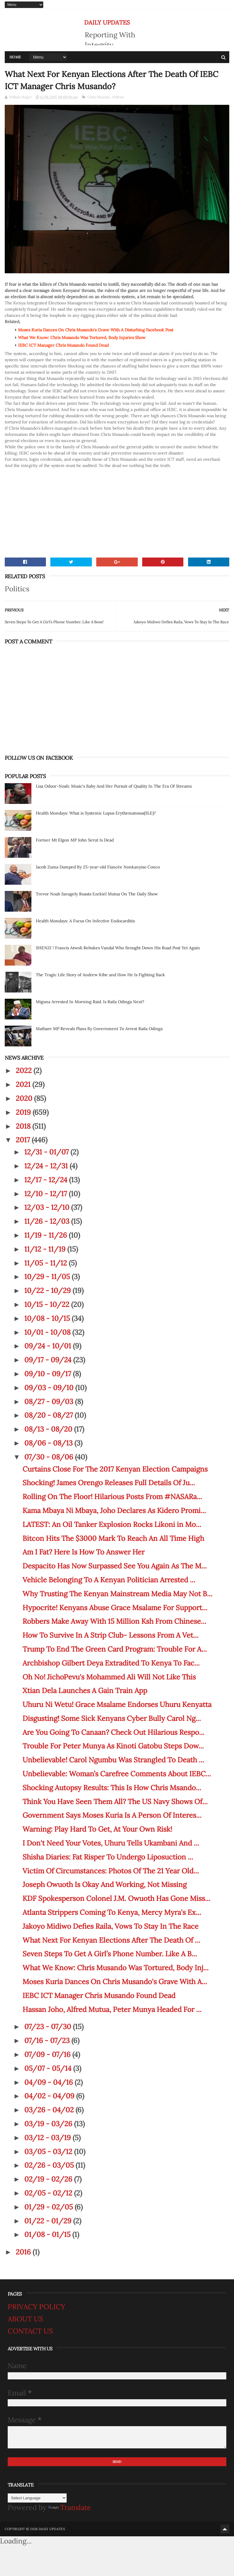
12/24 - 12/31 (47, 1165)
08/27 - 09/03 (49, 1401)
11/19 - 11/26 (46, 1235)
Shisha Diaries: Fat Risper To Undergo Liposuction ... (108, 1857)
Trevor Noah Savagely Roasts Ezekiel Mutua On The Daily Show (97, 894)
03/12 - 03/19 (48, 2137)
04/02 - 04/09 (50, 2095)
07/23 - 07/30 (48, 2026)
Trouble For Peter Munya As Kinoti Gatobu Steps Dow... (113, 1745)
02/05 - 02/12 (49, 2193)
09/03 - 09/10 (49, 1387)
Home (15, 57)
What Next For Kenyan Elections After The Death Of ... (111, 1940)
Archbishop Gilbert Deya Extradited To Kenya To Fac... (111, 1663)
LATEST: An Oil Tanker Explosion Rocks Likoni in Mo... (112, 1524)
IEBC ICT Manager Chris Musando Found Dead (99, 1995)
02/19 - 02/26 (49, 2179)
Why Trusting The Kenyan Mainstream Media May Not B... (117, 1593)
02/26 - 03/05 (50, 2165)
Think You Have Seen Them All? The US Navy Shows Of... (115, 1801)
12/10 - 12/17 (46, 1193)
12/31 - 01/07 (47, 1152)
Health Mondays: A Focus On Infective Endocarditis (85, 921)
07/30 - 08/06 (49, 1457)
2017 (24, 1139)
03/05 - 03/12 (49, 2151)
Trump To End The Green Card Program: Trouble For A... (115, 1649)
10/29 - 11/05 (48, 1276)
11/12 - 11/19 (45, 1249)
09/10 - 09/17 (48, 1373)
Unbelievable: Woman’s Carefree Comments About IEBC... (117, 1773)
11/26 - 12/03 (47, 1221)
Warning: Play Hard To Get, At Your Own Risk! (97, 1829)
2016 (24, 2252)
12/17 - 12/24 (46, 1179)
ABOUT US (25, 2318)
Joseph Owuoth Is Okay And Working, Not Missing (105, 1884)
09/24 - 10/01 (48, 1345)
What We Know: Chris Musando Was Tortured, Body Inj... (116, 1967)
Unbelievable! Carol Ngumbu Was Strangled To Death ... (113, 1759)
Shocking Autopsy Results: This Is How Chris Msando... (112, 1787)
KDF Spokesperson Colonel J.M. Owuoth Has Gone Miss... (116, 1898)
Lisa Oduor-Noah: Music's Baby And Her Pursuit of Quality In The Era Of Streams (114, 786)
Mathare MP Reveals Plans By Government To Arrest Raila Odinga (99, 1028)
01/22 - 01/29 (48, 2220)
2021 (24, 1084)
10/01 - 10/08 (48, 1332)
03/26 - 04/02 (50, 2109)
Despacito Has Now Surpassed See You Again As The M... (115, 1565)
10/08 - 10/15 (48, 1318)
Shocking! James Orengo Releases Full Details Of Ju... (109, 1482)
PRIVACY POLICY (36, 2306)
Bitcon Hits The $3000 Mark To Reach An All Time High (113, 1538)
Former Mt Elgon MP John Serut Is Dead (75, 840)
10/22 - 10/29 (48, 1290)
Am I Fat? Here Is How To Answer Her (84, 1552)
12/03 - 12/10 (47, 1207)
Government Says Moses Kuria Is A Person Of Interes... (112, 1815)
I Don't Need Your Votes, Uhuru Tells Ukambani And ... (111, 1843)
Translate (69, 2507)
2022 (24, 1070)
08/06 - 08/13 (49, 1443)
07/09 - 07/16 (48, 2054)
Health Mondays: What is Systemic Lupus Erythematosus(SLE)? (96, 813)
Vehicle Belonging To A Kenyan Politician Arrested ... (109, 1579)
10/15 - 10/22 (47, 1304)
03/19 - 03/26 (49, 2123)
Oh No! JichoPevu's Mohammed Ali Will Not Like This (109, 1677)
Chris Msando (98, 97)
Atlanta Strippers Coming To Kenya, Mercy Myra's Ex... (112, 1912)
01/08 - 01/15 (48, 2234)
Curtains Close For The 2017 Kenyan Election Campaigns (115, 1469)
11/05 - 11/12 (46, 1263)
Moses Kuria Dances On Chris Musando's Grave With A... (115, 1981)
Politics (118, 97)
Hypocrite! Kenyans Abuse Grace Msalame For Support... (115, 1607)
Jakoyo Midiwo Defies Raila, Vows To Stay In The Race (110, 1926)
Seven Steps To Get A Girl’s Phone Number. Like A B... (110, 1953)
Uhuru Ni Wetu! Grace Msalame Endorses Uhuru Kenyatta (117, 1704)
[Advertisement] (117, 510)
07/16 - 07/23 (47, 2040)
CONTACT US (30, 2331)
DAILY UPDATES (107, 22)
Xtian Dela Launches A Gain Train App (85, 1690)
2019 (24, 1112)
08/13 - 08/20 (49, 1429)
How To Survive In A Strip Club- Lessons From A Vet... (110, 1635)
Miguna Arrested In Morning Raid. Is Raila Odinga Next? (90, 1001)
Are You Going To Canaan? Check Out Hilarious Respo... (113, 1732)
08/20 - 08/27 (49, 1415)
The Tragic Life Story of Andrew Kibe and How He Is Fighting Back (100, 974)
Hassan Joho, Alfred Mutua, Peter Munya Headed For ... (112, 2009)
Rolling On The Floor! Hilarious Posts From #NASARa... (112, 1496)
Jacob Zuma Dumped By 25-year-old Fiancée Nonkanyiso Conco (98, 867)
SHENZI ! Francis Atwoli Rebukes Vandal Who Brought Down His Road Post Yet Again (118, 947)
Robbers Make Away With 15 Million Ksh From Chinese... (114, 1621)
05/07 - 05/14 (48, 2068)
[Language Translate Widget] (37, 2498)
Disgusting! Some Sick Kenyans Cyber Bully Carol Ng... (112, 1718)
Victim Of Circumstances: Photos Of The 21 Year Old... (111, 1870)
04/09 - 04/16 (49, 2082)
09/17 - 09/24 (48, 1359)
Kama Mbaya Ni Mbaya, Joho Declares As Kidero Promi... (114, 1510)
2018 (24, 1126)
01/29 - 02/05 (49, 2207)
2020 (25, 1098)
